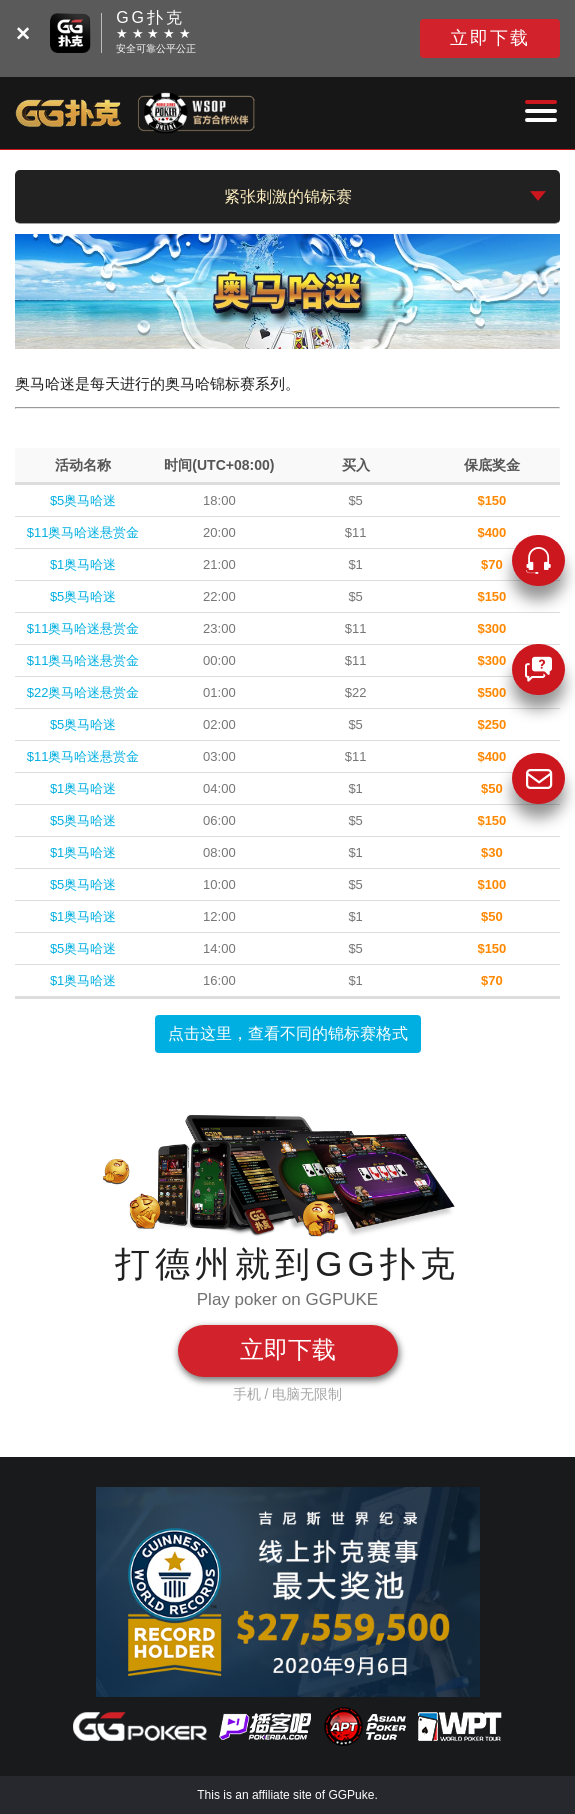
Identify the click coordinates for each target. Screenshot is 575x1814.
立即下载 (490, 38)
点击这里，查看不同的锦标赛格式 (288, 1033)
